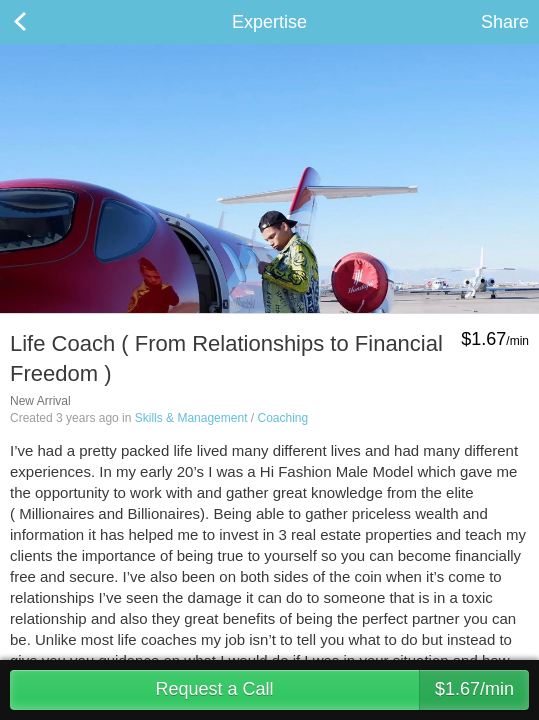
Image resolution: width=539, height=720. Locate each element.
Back (40, 22)
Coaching (282, 418)
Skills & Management (191, 418)
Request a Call (342, 690)
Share (505, 22)
